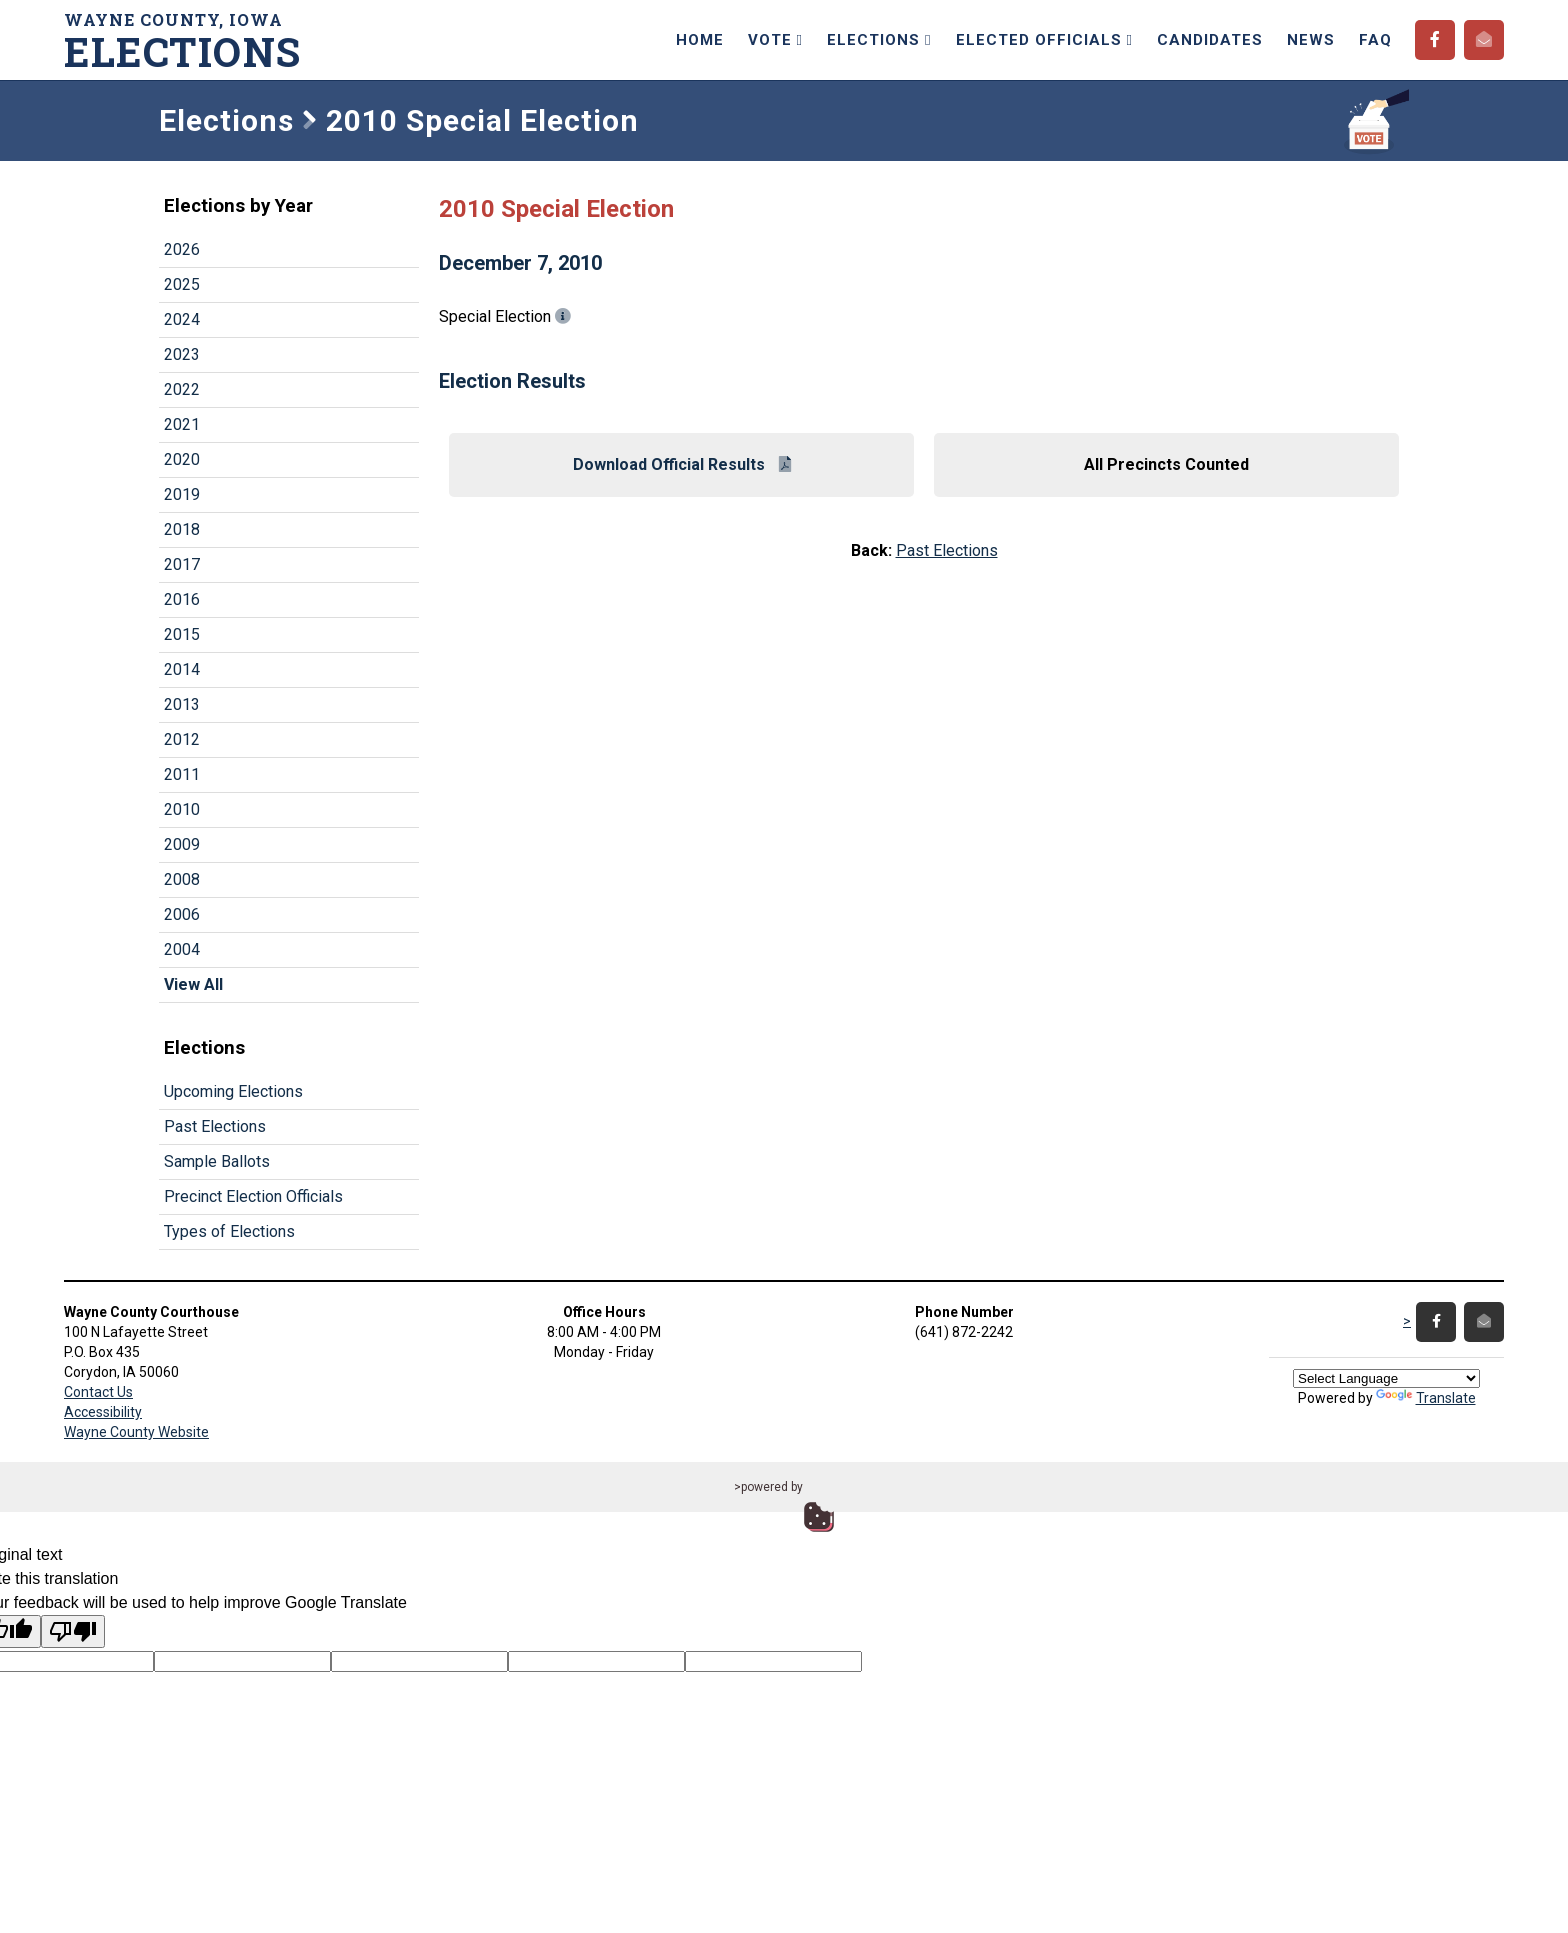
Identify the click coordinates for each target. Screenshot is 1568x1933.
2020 (182, 459)
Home (700, 40)
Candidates (1210, 40)
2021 (182, 424)
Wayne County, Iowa (189, 40)
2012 (182, 739)
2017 (182, 564)
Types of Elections (229, 1231)
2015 (182, 634)
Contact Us (98, 1392)
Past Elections (215, 1126)
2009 (182, 844)
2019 (182, 494)
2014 (182, 669)
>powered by (768, 1487)
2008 (182, 879)
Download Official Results (682, 464)
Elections (879, 40)
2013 (182, 704)
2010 (182, 809)
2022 (182, 389)
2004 (182, 949)
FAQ (1375, 40)
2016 (182, 599)
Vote (775, 40)
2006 (182, 914)
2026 (182, 249)
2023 (182, 354)
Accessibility (103, 1412)
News (1311, 40)
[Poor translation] (73, 1631)
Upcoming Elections (233, 1091)
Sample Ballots (217, 1161)
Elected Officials (1044, 40)
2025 (182, 284)
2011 (182, 774)
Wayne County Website (136, 1432)
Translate (1426, 1398)
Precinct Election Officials (253, 1196)
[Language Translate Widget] (1386, 1378)
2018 (182, 529)
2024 (182, 319)
